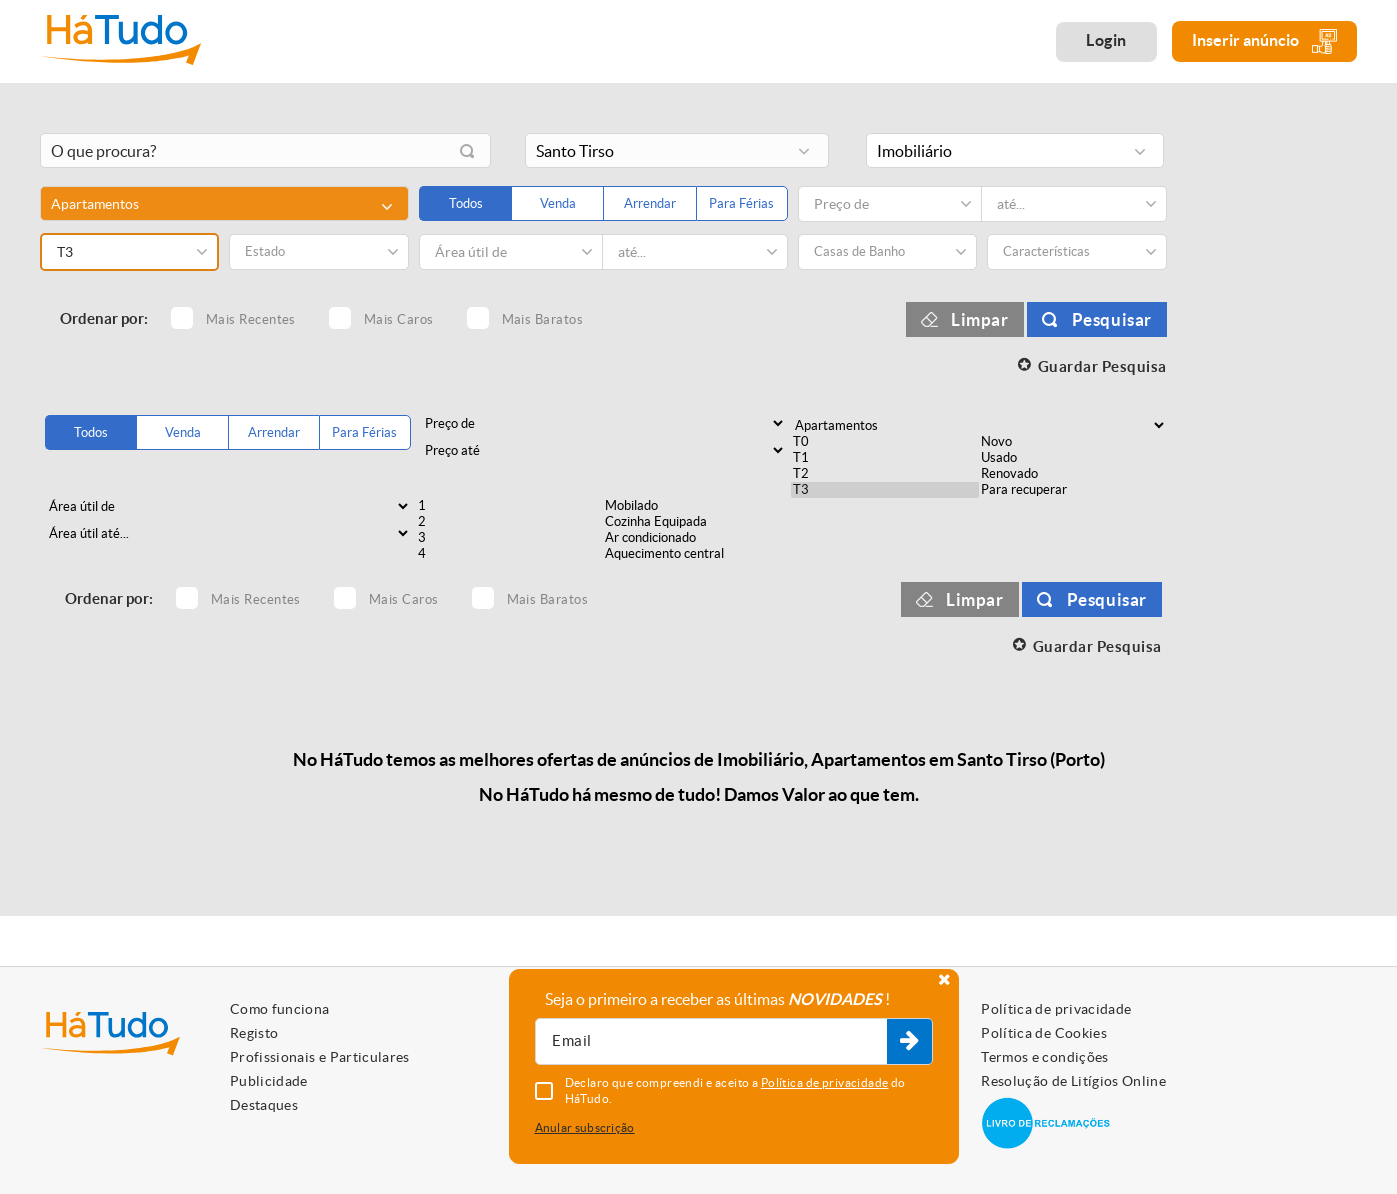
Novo (1073, 442)
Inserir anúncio (1264, 41)
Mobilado (697, 506)
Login (1106, 40)
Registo (254, 1033)
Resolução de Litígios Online (1073, 1081)
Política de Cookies (1044, 1033)
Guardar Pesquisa (1102, 366)
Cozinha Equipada (697, 522)
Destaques (264, 1105)
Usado (1073, 458)
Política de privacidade (1056, 1009)
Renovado (1073, 474)
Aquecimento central (697, 554)
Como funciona (280, 1009)
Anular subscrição (585, 1127)
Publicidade (269, 1081)
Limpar (980, 319)
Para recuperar (1073, 490)
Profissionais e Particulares (320, 1057)
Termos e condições (1044, 1057)
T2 (885, 474)
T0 (885, 442)
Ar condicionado (697, 538)
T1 (885, 458)
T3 (885, 490)
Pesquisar (1112, 319)
